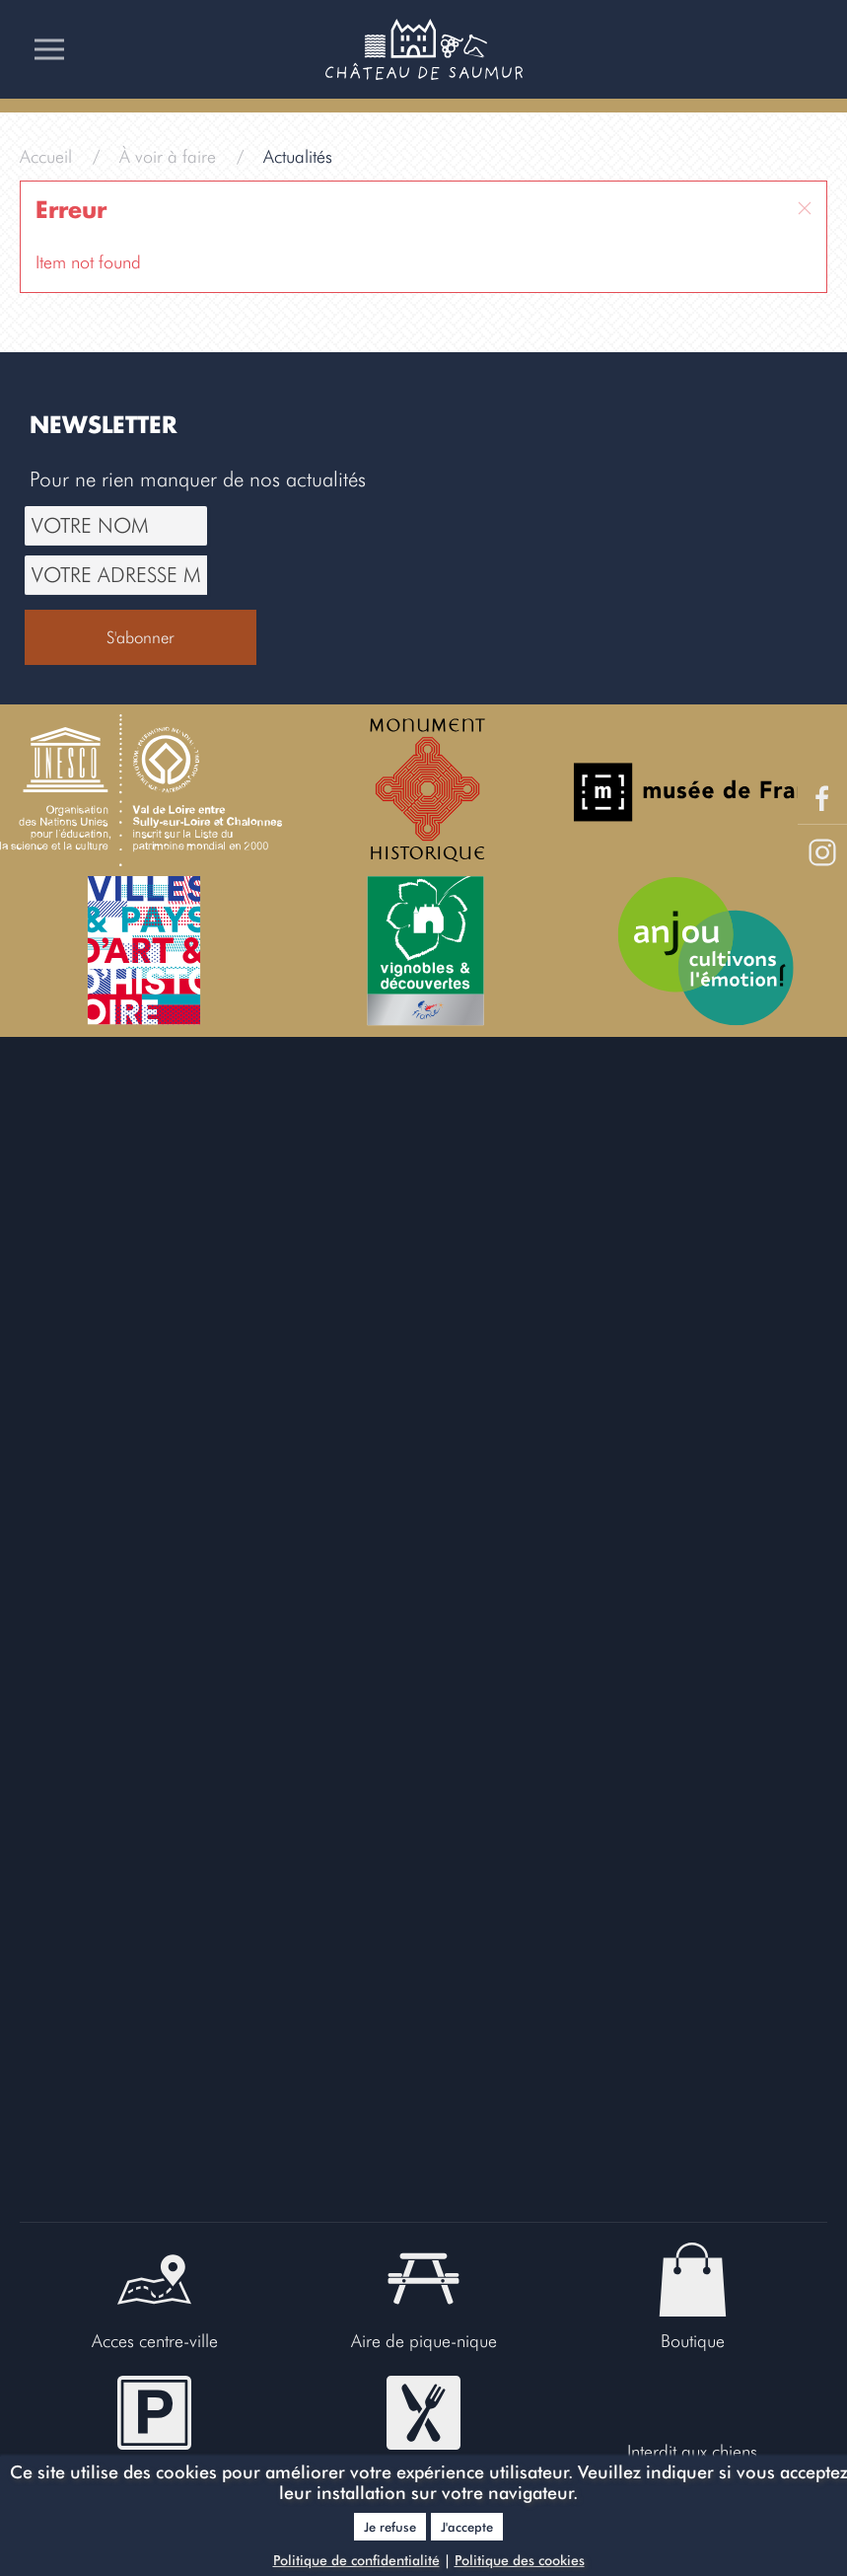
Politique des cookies (520, 2560)
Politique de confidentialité (356, 2560)
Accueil (46, 156)
